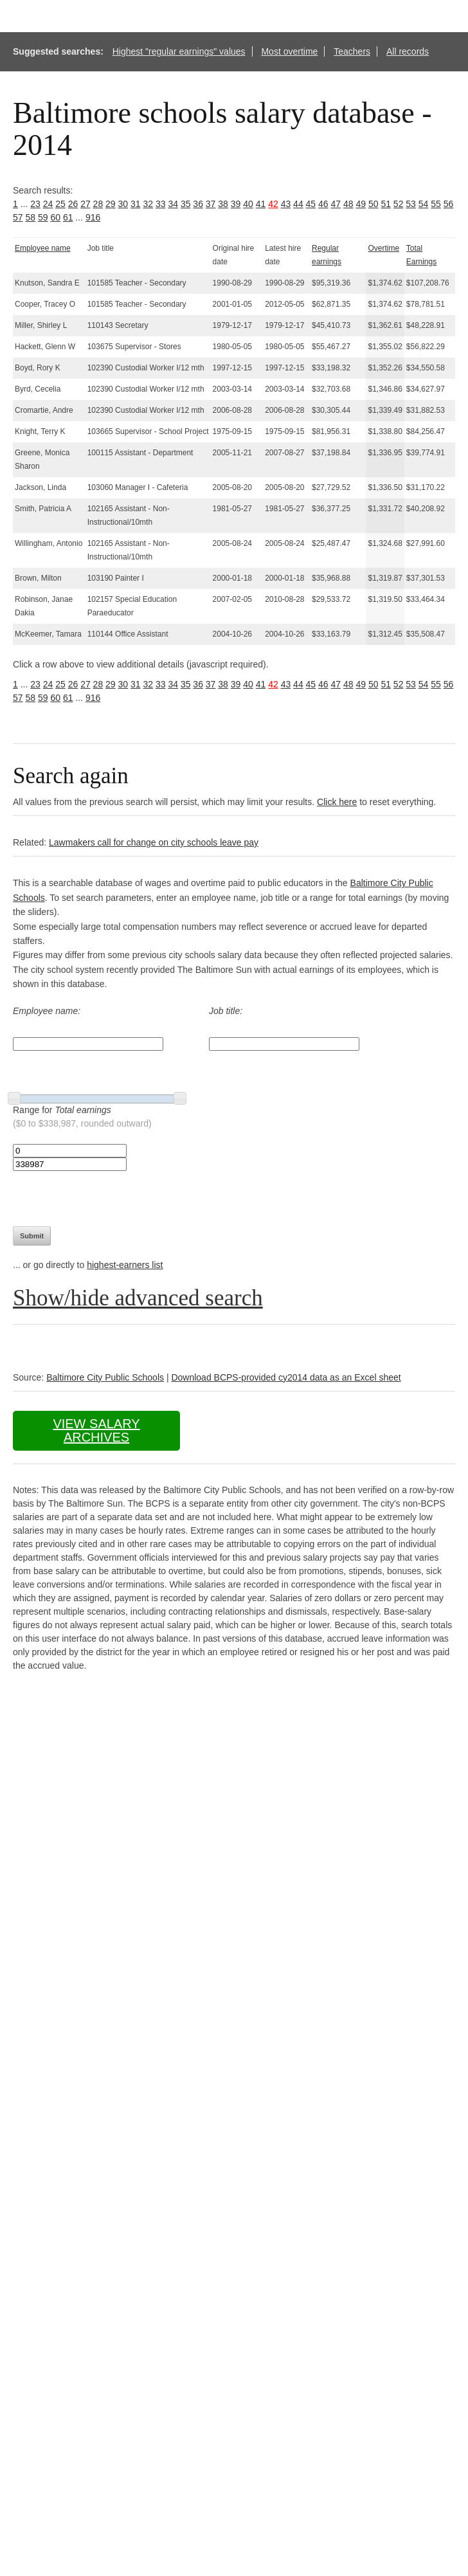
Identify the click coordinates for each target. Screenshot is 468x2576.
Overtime (383, 248)
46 (323, 204)
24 (48, 204)
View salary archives (96, 1430)
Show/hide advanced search (138, 1298)
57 (18, 217)
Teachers (352, 51)
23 (35, 204)
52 (398, 204)
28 (98, 204)
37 (211, 204)
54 (424, 204)
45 (311, 204)
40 (248, 204)
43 (286, 204)
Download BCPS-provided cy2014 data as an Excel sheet (286, 1377)
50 (373, 204)
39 (236, 204)
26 (73, 204)
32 (148, 204)
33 (161, 204)
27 (85, 204)
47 (336, 204)
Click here (337, 802)
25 (60, 204)
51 (386, 204)
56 (449, 204)
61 (68, 217)
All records (407, 51)
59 (43, 217)
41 (261, 204)
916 (93, 217)
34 (173, 204)
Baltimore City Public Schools (105, 1377)
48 (348, 204)
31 (135, 204)
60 (55, 217)
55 (436, 204)
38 (223, 204)
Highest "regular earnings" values (179, 51)
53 (411, 204)
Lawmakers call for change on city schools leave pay (153, 842)
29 (110, 204)
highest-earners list (125, 1265)
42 (273, 204)
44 (298, 204)
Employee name (43, 248)
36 (198, 204)
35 (186, 204)
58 (30, 217)
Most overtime (289, 51)
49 (361, 204)
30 (123, 204)
